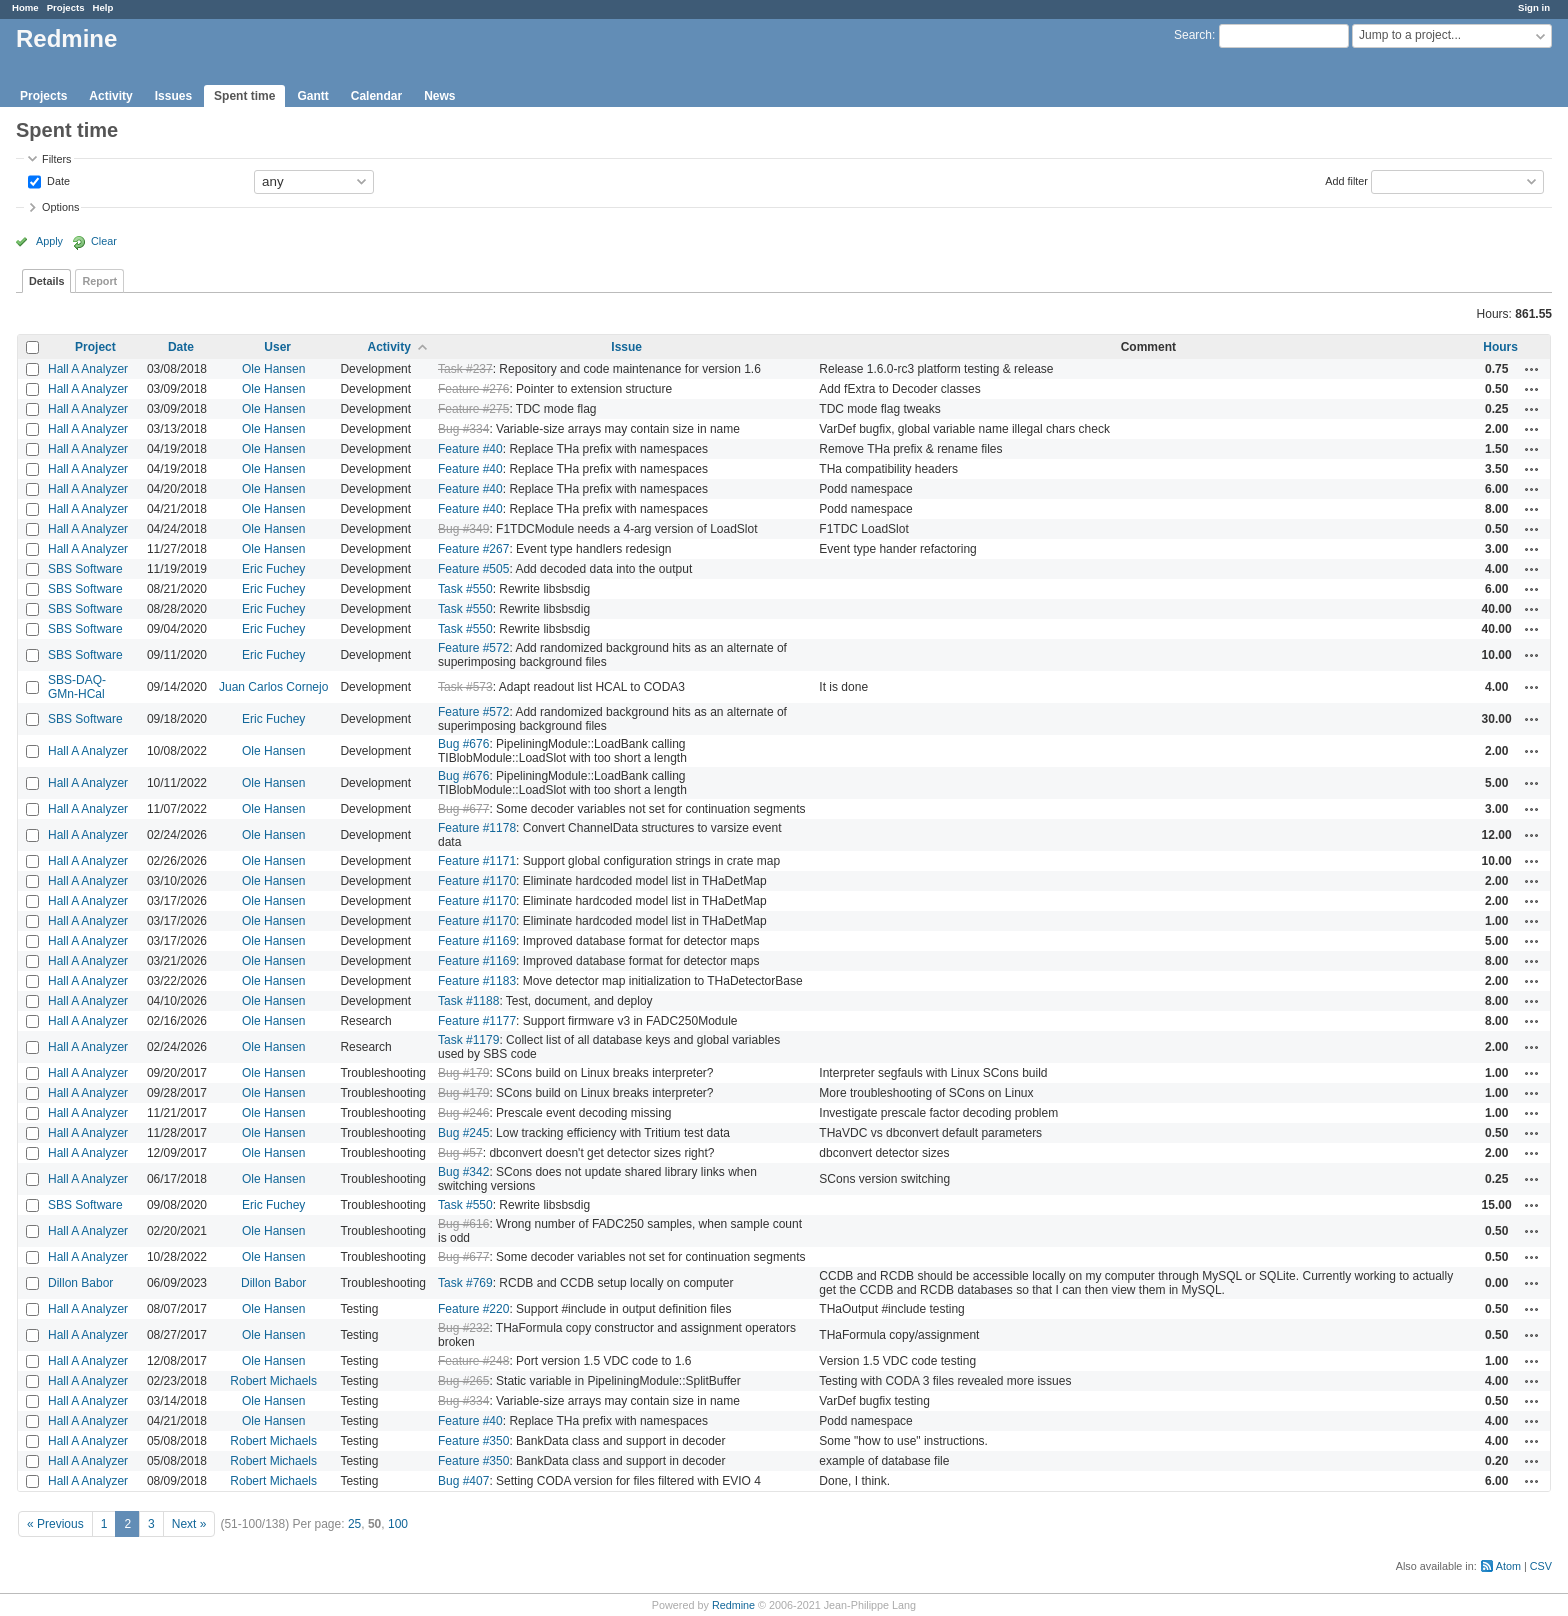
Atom (1508, 1566)
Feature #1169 (477, 941)
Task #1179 (468, 1040)
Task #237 (465, 369)
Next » (189, 1524)
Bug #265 (463, 1381)
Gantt (312, 96)
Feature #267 (473, 549)
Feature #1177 (477, 1021)
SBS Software (85, 569)
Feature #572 (473, 648)
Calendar (376, 96)
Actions (1532, 369)
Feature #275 (473, 409)
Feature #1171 (477, 861)
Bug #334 (463, 429)
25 (354, 1524)
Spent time (244, 96)
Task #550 (465, 589)
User (277, 347)
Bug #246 (463, 1113)
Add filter (1346, 180)
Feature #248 (473, 1361)
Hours (1500, 347)
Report (99, 281)
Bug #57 (460, 1153)
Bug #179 (463, 1073)
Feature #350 (473, 1441)
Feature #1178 (477, 828)
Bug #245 (463, 1133)
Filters (56, 159)
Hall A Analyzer (88, 369)
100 (398, 1524)
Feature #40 (470, 449)
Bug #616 (463, 1224)
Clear (104, 241)
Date (57, 180)
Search (1193, 35)
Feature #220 (473, 1309)
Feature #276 (473, 389)
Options (60, 207)
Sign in (1534, 7)
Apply (49, 241)
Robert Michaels (273, 1381)
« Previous (55, 1524)
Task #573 (465, 687)
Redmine (733, 1605)
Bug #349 (463, 529)
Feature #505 (473, 569)
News (439, 96)
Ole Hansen (273, 369)
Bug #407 (463, 1481)
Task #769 (465, 1283)
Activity (110, 96)
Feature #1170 (477, 881)
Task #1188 (468, 1001)
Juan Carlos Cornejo (273, 687)
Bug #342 (463, 1172)
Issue (626, 347)
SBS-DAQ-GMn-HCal (77, 687)
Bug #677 (463, 809)
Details (46, 281)
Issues (173, 96)
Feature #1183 (477, 981)
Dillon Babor (80, 1283)
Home (25, 7)
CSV (1541, 1566)
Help (103, 7)
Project (95, 347)
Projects (66, 7)
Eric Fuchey (273, 569)
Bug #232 (463, 1328)
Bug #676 (463, 744)
